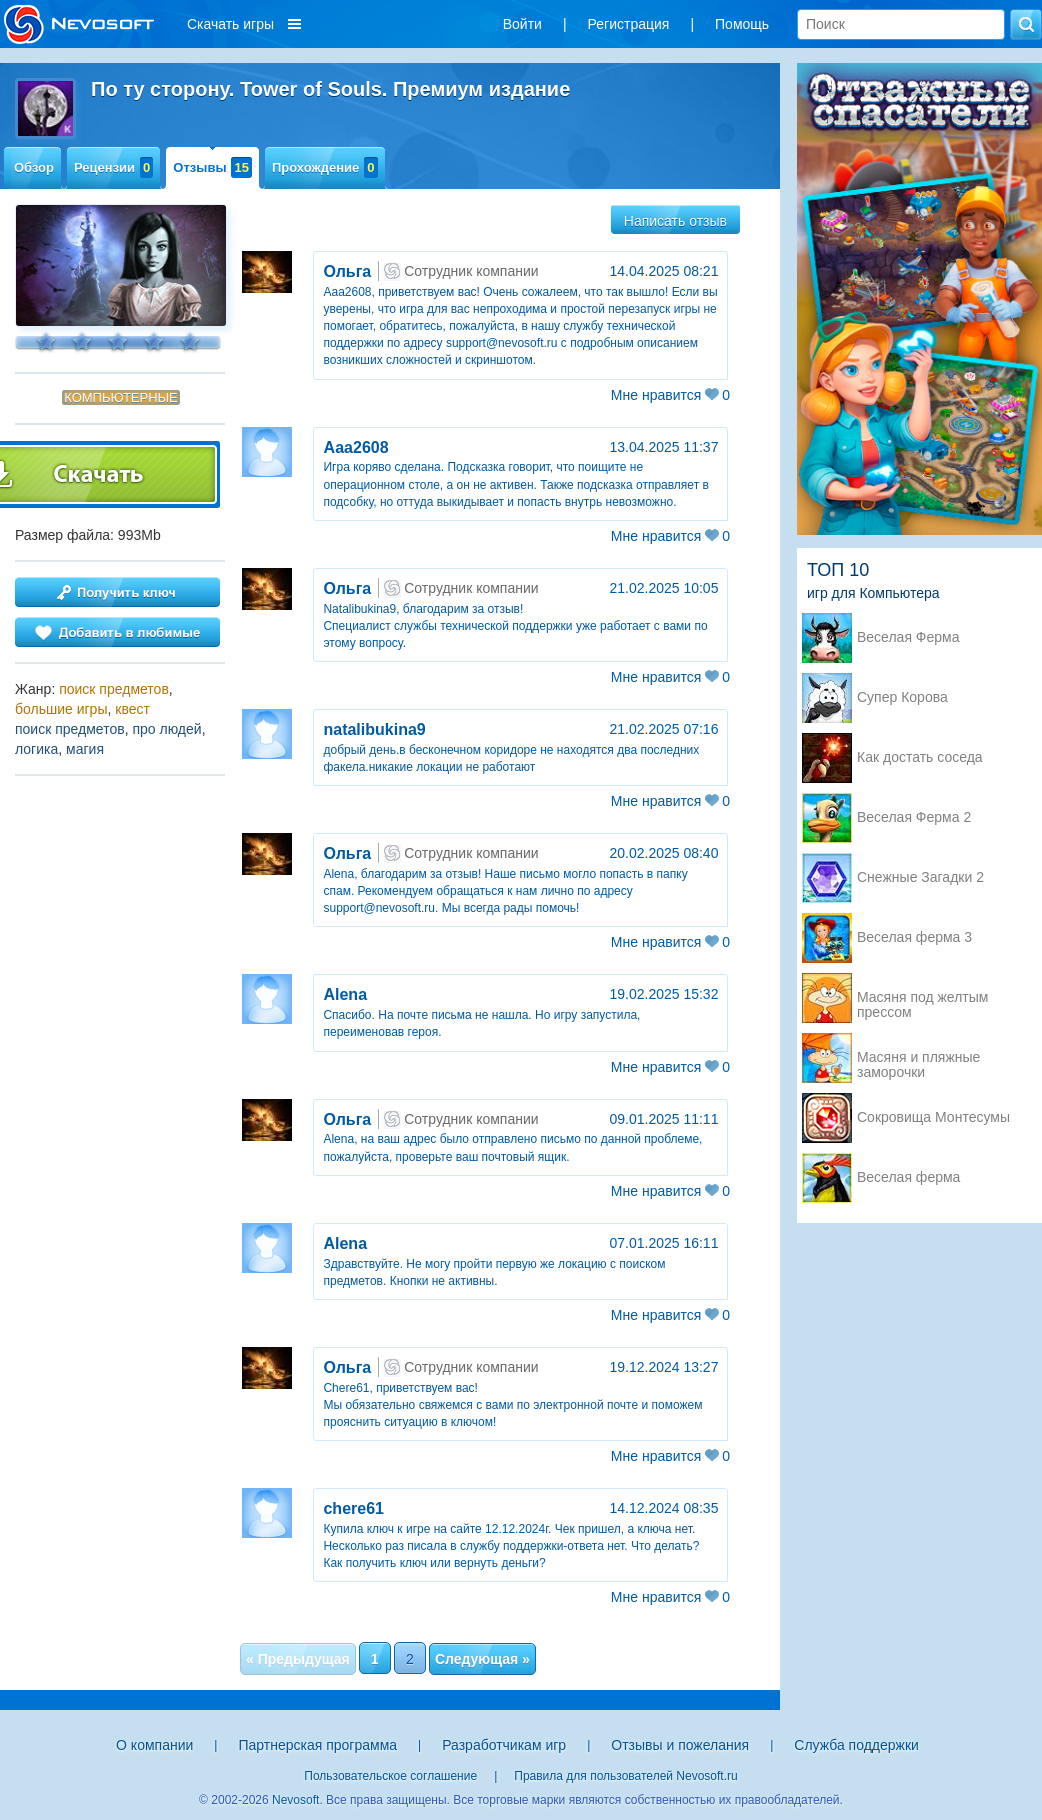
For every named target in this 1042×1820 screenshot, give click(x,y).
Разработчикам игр (504, 1745)
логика (36, 749)
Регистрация (629, 24)
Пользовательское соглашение (390, 1776)
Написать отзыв (675, 221)
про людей (166, 729)
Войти (522, 24)
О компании (154, 1745)
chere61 (353, 1508)
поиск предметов (114, 689)
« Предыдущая (298, 1659)
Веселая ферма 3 (914, 937)
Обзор (34, 167)
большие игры (61, 709)
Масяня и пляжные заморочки (918, 1059)
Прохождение (325, 167)
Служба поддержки (856, 1745)
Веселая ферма (908, 1177)
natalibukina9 (374, 729)
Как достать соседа (920, 757)
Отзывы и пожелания (680, 1745)
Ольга (347, 271)
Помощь (742, 24)
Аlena (345, 994)
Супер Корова (902, 697)
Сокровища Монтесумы (933, 1117)
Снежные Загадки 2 (920, 877)
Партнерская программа (317, 1745)
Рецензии (113, 167)
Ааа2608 (355, 447)
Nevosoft (295, 1800)
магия (85, 749)
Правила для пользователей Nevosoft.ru (625, 1776)
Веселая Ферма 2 (914, 817)
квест (132, 709)
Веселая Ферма (908, 637)
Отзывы (212, 167)
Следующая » (482, 1659)
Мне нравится (670, 395)
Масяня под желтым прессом (922, 999)
